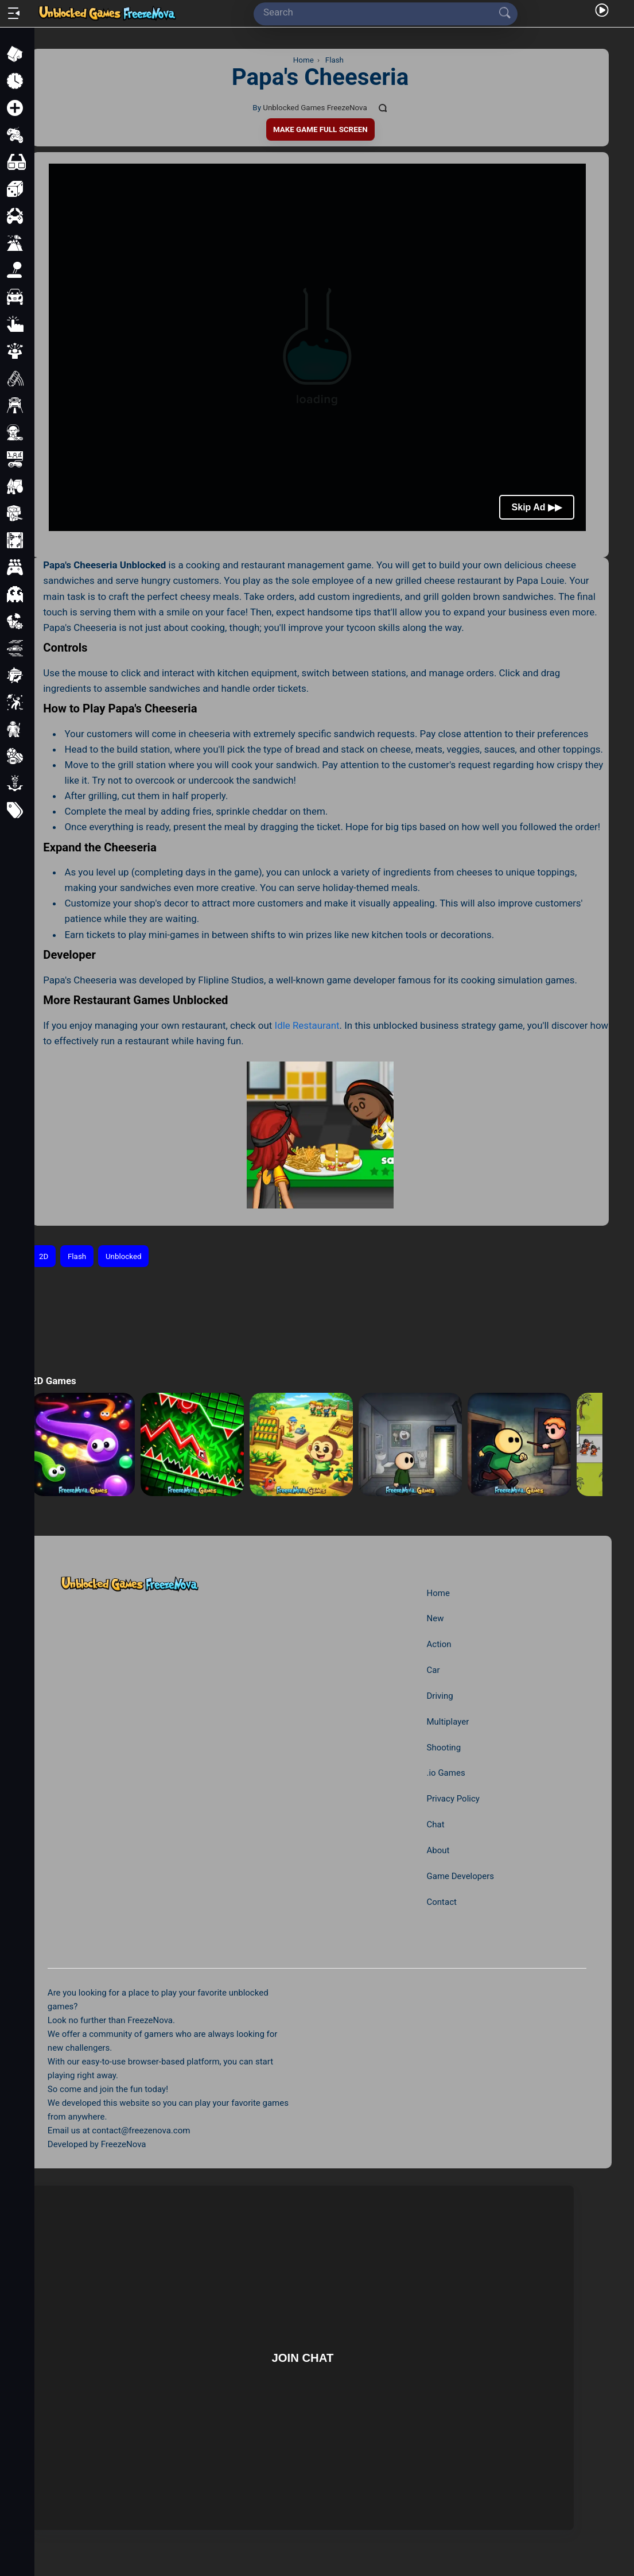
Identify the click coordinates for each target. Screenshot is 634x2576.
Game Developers (460, 1876)
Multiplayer (447, 1722)
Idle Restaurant (307, 1025)
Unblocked (124, 1256)
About (437, 1850)
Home (437, 1593)
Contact (441, 1902)
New (435, 1618)
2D (43, 1256)
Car (432, 1670)
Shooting (443, 1747)
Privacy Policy (452, 1798)
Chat (435, 1824)
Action (438, 1644)
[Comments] (383, 108)
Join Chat (303, 2357)
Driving (439, 1696)
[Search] (381, 12)
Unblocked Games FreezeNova (315, 107)
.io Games (445, 1773)
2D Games (54, 1380)
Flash (77, 1256)
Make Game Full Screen (320, 129)
